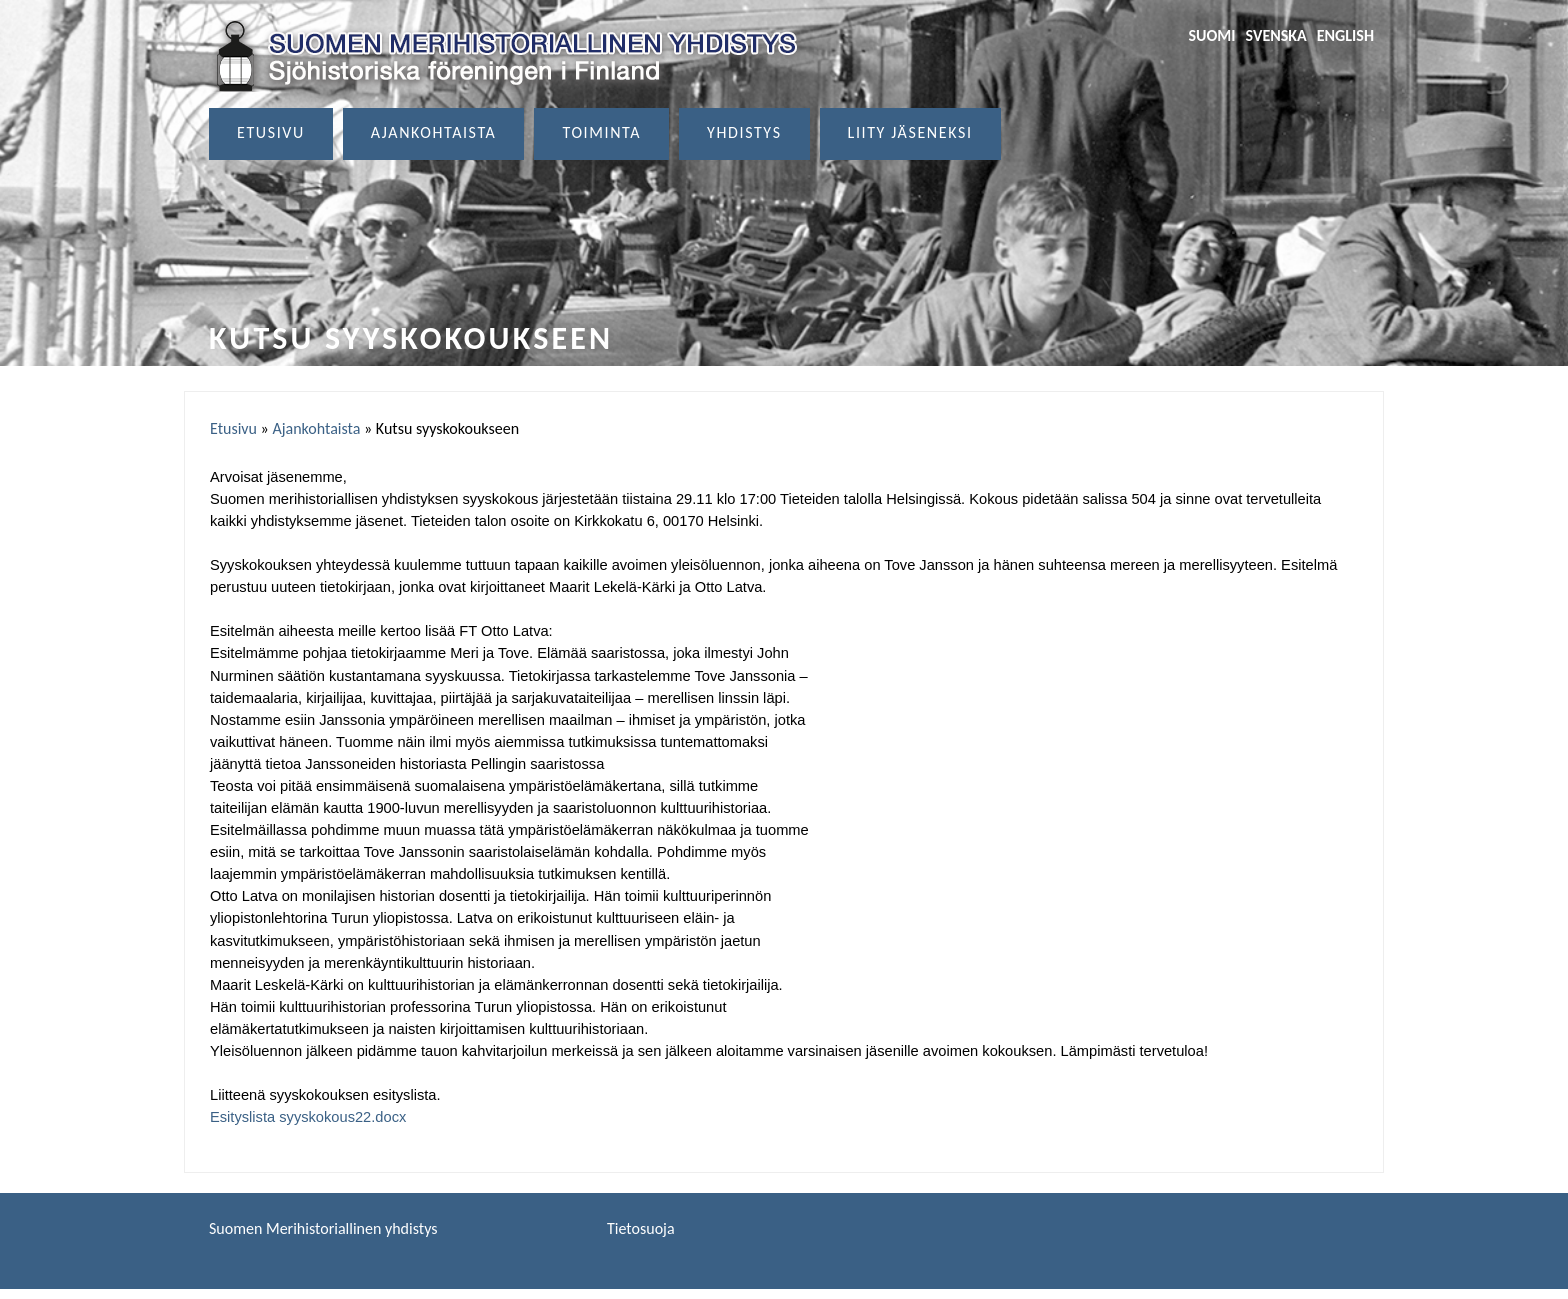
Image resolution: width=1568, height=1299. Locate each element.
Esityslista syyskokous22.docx (308, 1117)
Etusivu (271, 132)
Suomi (1211, 35)
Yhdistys (744, 132)
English (1345, 35)
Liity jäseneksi (910, 132)
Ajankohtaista (434, 132)
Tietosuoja (641, 1228)
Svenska (1276, 35)
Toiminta (601, 132)
